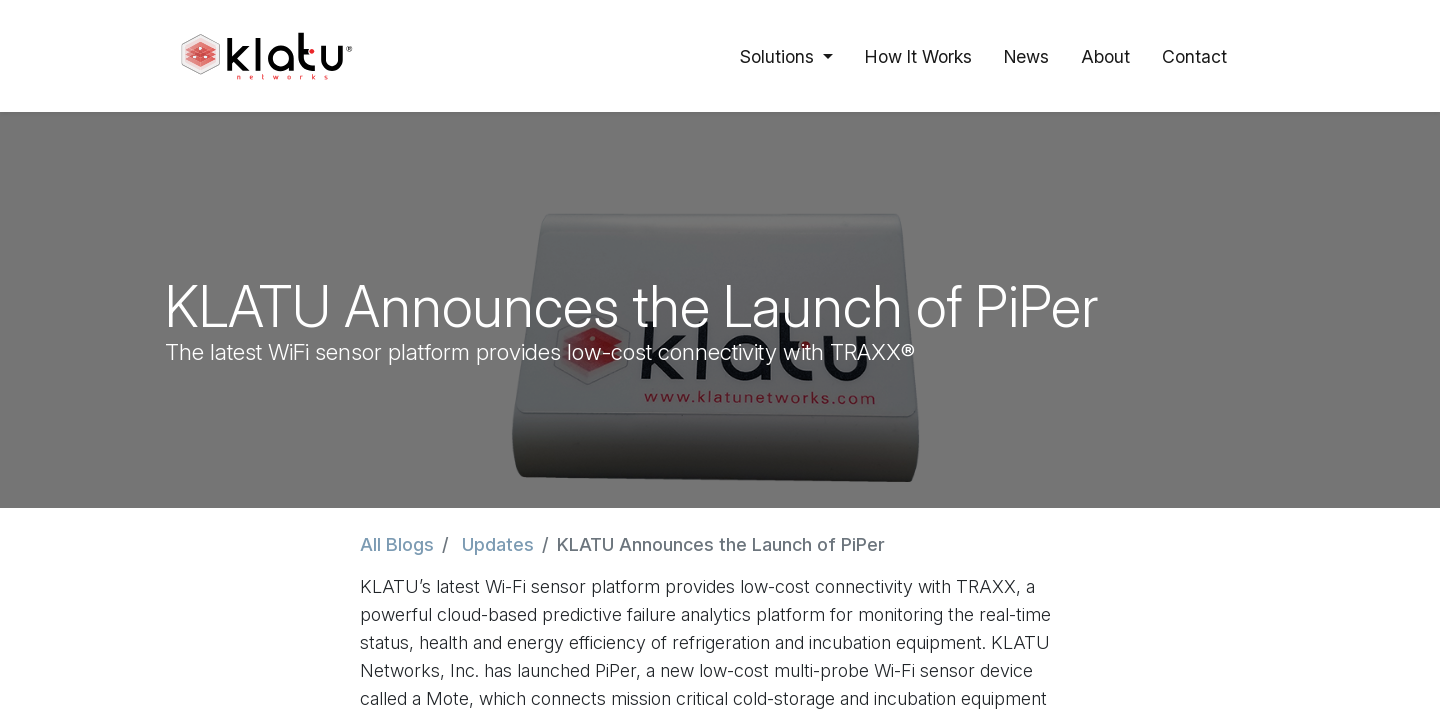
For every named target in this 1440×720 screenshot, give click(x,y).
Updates (498, 544)
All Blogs (397, 544)
